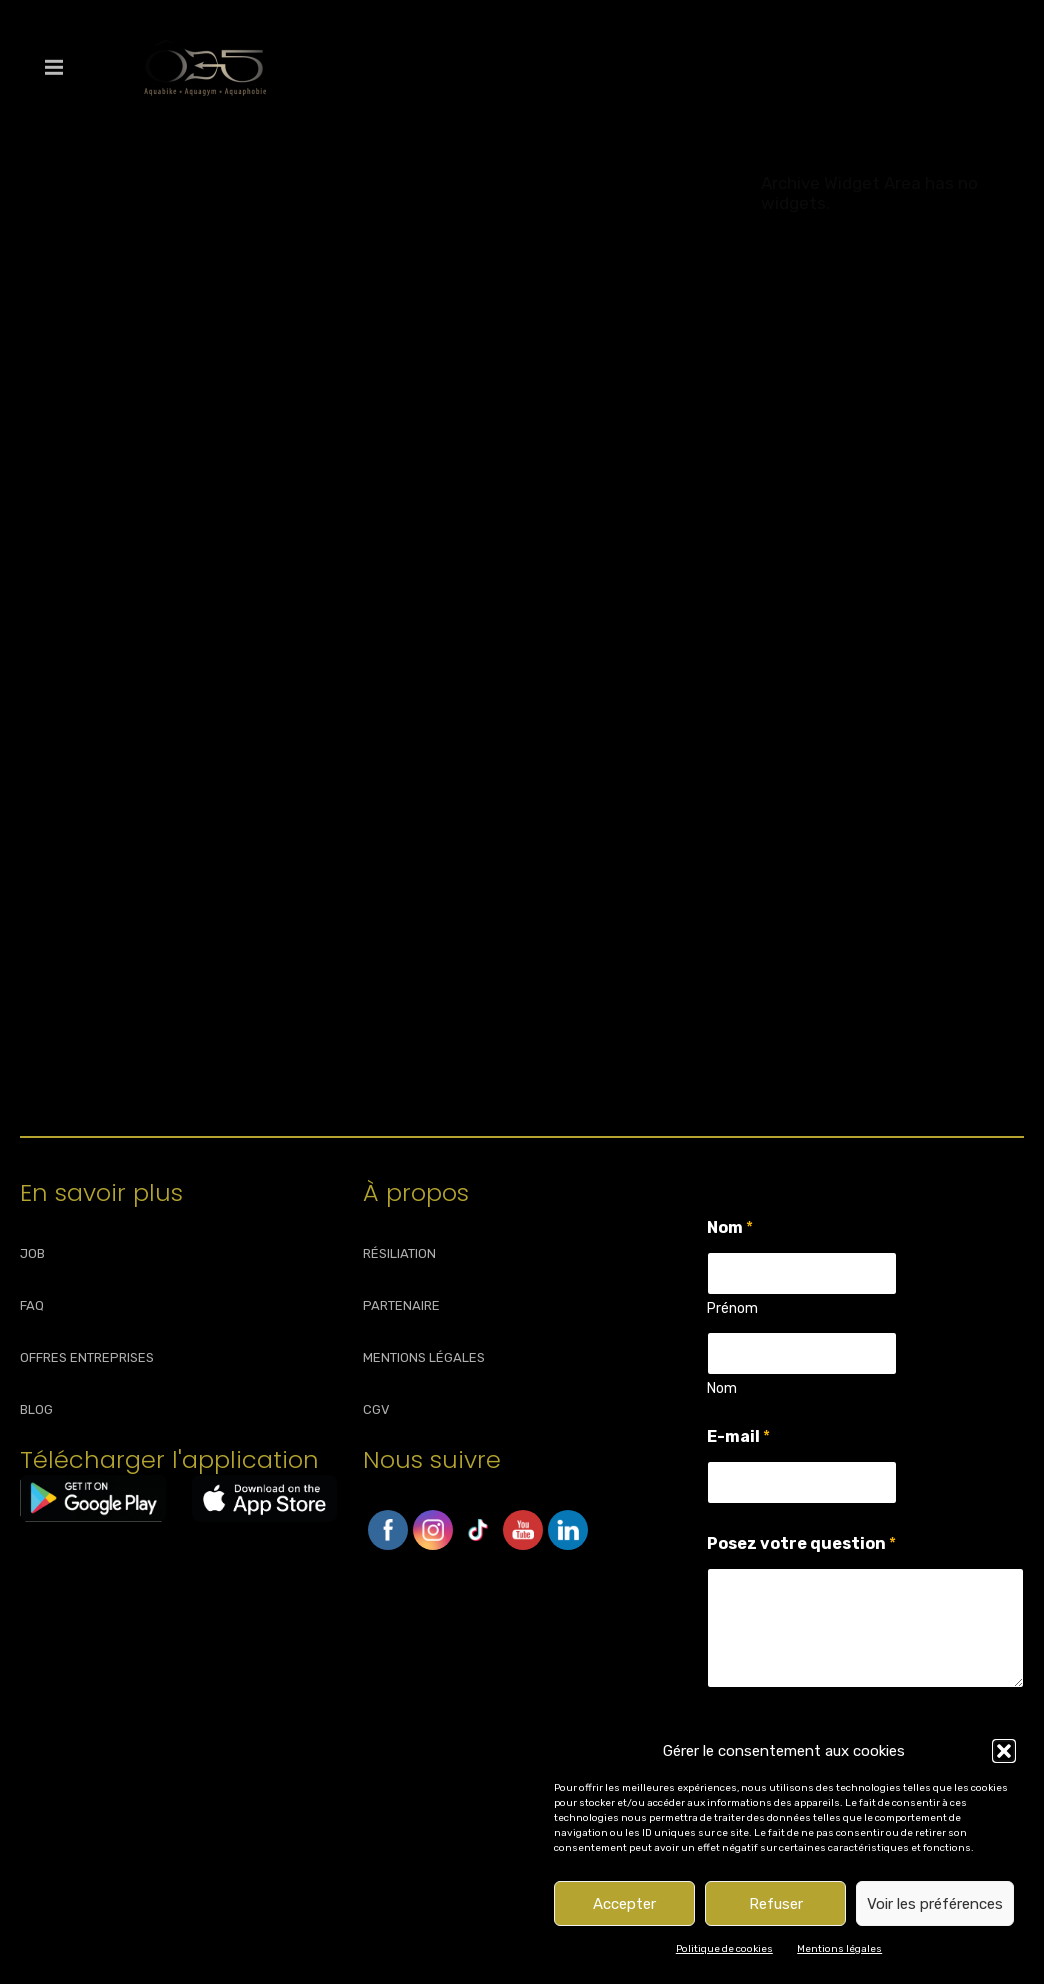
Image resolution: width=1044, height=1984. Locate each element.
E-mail (738, 1436)
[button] (1004, 1751)
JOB (32, 1253)
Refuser (776, 1904)
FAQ (32, 1305)
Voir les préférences (935, 1904)
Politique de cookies (724, 1949)
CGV (376, 1409)
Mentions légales (839, 1949)
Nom (722, 1388)
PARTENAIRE (401, 1305)
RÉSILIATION (399, 1253)
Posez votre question (801, 1543)
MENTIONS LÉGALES (424, 1357)
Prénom (732, 1308)
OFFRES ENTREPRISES (87, 1357)
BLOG (36, 1409)
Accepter (624, 1904)
